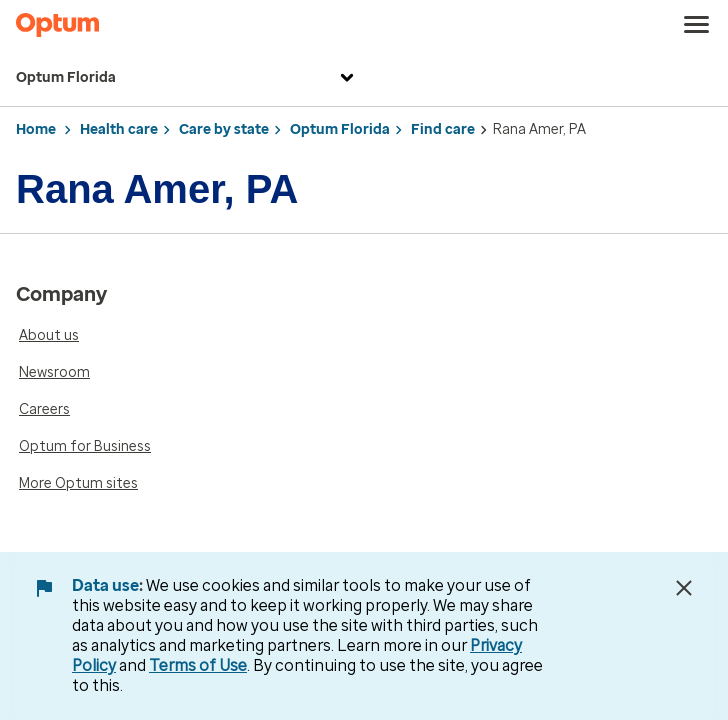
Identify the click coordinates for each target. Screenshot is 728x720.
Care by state (224, 129)
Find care (443, 129)
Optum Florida (187, 78)
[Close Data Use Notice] (684, 588)
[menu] (697, 25)
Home (36, 129)
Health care (119, 129)
